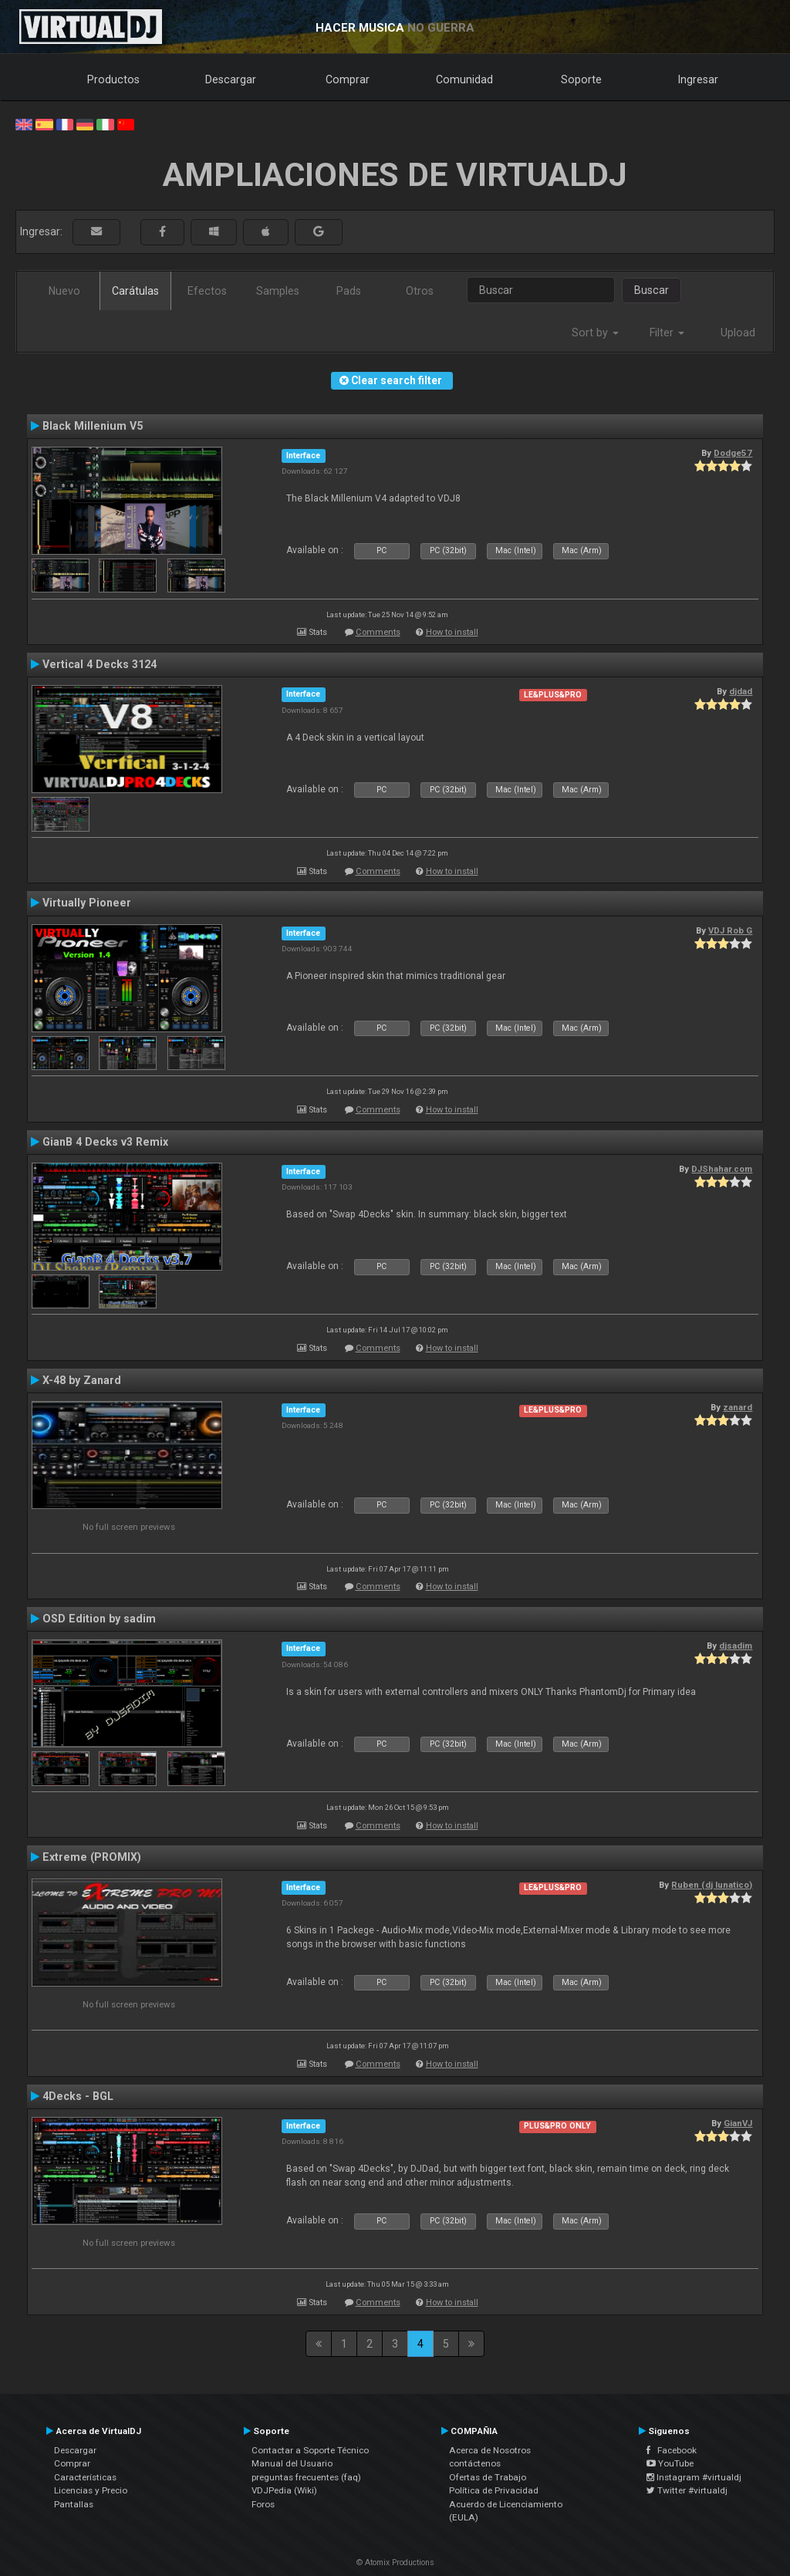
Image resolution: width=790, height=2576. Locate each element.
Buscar (651, 290)
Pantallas (73, 2504)
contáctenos (475, 2463)
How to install (452, 632)
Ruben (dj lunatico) (711, 1884)
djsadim (735, 1645)
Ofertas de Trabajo (487, 2477)
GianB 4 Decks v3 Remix (105, 1142)
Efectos (207, 291)
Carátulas (135, 291)
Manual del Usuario (292, 2463)
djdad (740, 691)
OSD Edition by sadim (99, 1618)
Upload (738, 332)
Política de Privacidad (493, 2490)
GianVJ (738, 2123)
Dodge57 (733, 452)
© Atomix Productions (395, 2562)
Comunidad (464, 79)
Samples (277, 291)
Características (85, 2477)
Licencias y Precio (90, 2490)
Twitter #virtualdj (687, 2490)
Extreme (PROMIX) (91, 1857)
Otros (420, 291)
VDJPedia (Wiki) (284, 2490)
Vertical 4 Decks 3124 (99, 664)
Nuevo (64, 291)
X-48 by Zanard (81, 1380)
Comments (378, 632)
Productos (113, 79)
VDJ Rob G (730, 930)
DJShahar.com (721, 1168)
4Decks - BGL (77, 2096)
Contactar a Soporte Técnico (310, 2450)
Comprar (348, 79)
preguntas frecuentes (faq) (306, 2477)
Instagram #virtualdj (694, 2477)
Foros (263, 2504)
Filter (667, 332)
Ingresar (698, 79)
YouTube (670, 2463)
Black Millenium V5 (92, 426)
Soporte (581, 79)
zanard (737, 1407)
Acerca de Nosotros (490, 2450)
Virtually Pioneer (86, 902)
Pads (348, 291)
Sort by (595, 332)
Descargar (230, 79)
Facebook (672, 2450)
